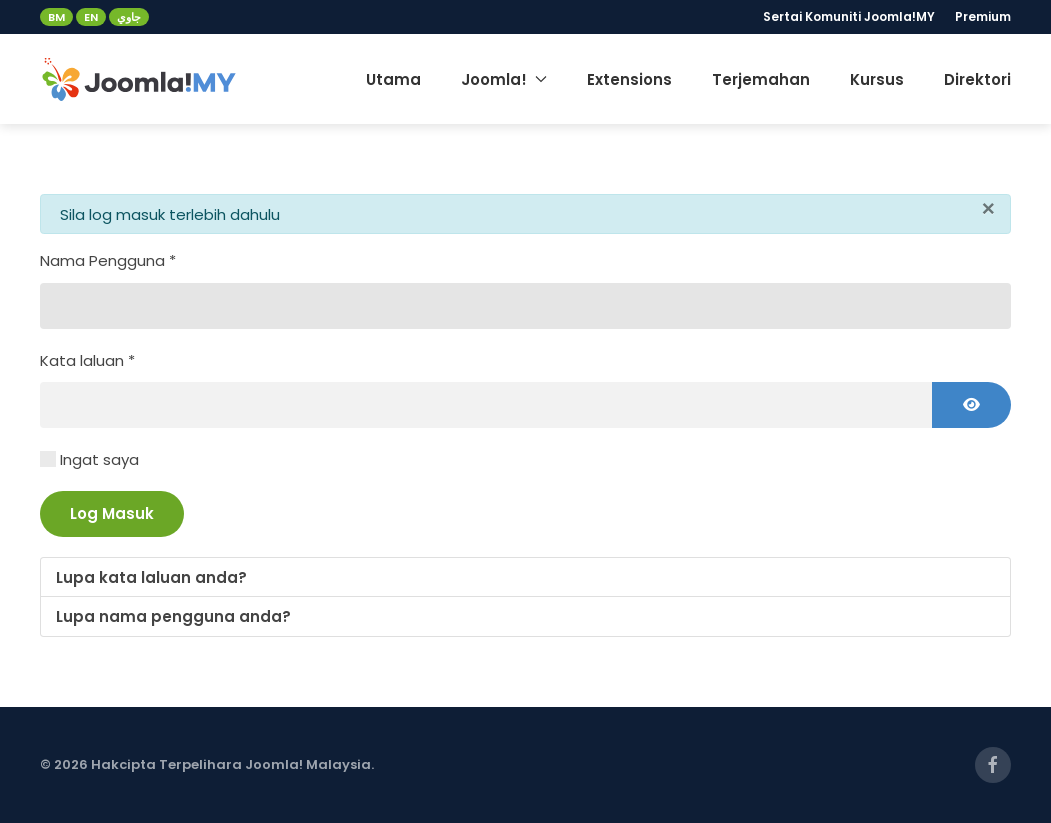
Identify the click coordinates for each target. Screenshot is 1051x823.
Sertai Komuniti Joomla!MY (849, 16)
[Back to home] (140, 79)
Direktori (977, 79)
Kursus (877, 79)
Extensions (629, 79)
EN (91, 17)
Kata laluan (87, 360)
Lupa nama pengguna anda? (173, 616)
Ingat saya (99, 459)
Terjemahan (761, 79)
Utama (393, 79)
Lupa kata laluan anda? (151, 577)
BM (56, 17)
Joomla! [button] (504, 79)
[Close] (988, 209)
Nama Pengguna (108, 260)
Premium (983, 16)
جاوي (129, 17)
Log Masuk (112, 513)
